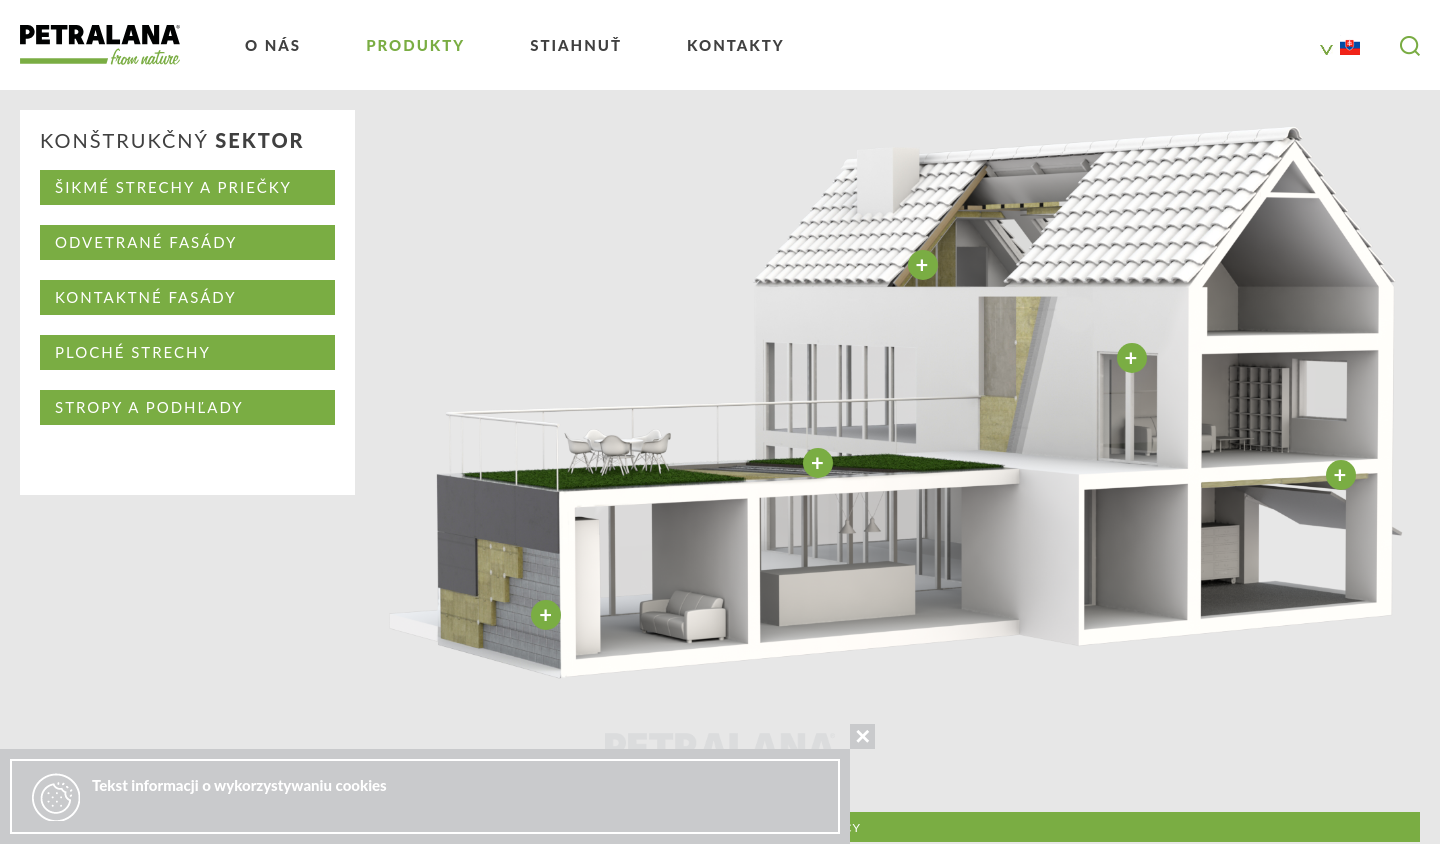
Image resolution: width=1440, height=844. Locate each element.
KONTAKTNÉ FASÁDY (146, 297)
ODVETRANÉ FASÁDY (146, 242)
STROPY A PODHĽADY (149, 407)
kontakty (736, 45)
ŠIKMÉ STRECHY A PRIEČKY (173, 187)
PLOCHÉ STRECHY (133, 352)
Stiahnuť (576, 45)
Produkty (415, 45)
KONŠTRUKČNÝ (172, 141)
